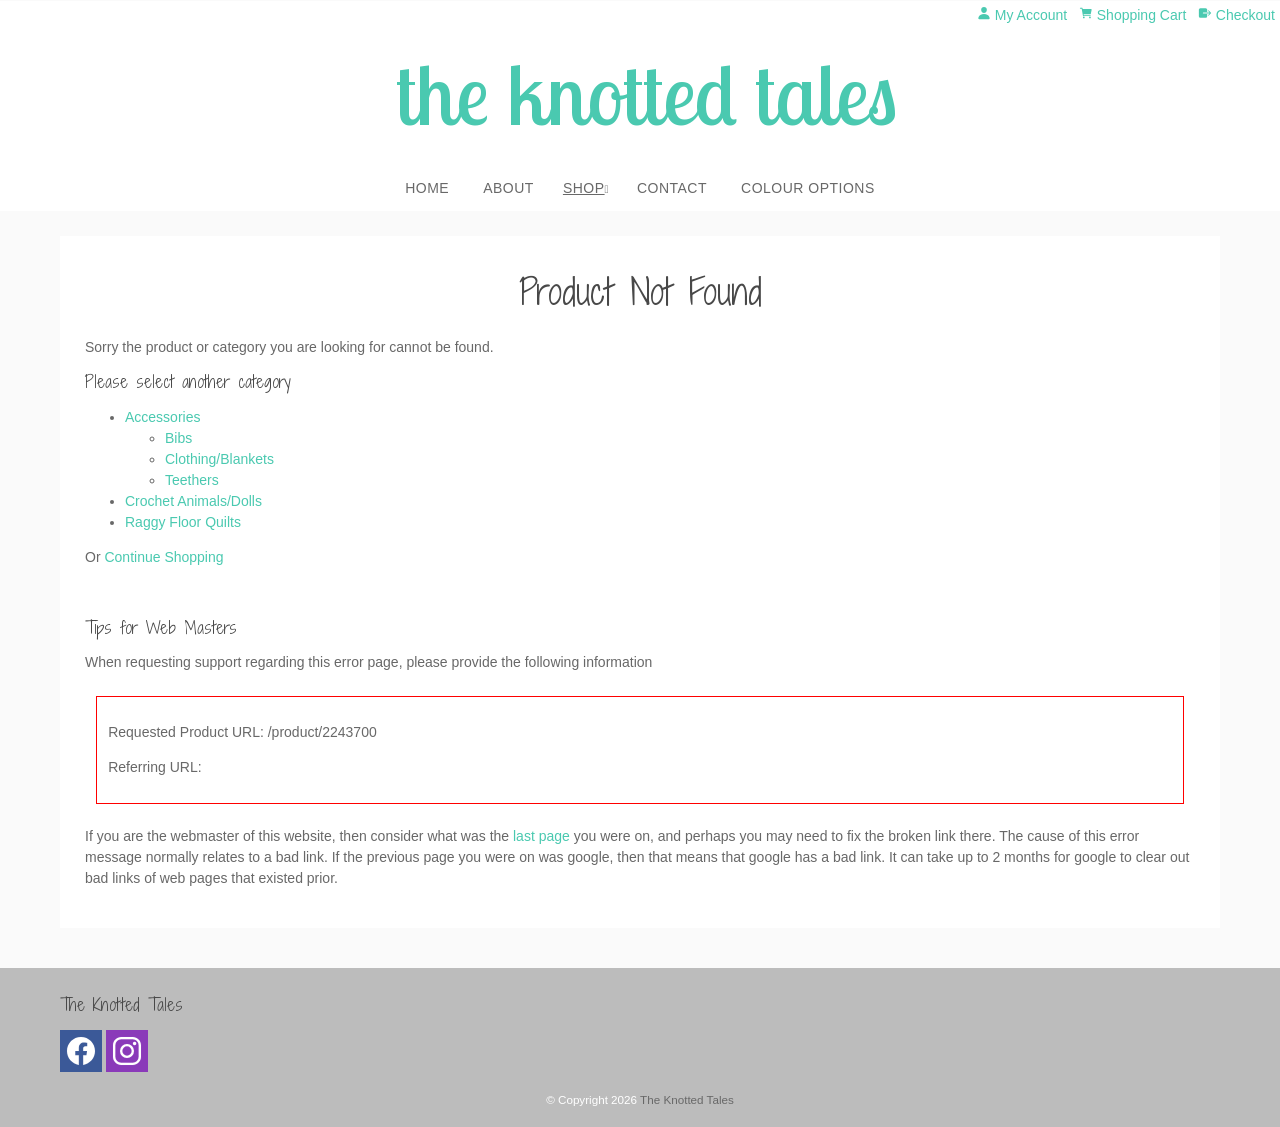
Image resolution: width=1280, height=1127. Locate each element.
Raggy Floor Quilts (183, 522)
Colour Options (808, 188)
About (508, 188)
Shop (584, 188)
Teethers (192, 480)
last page (541, 836)
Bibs (178, 438)
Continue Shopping (163, 557)
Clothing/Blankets (219, 459)
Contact (672, 188)
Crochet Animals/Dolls (193, 501)
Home (427, 188)
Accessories (162, 417)
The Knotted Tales (687, 1099)
